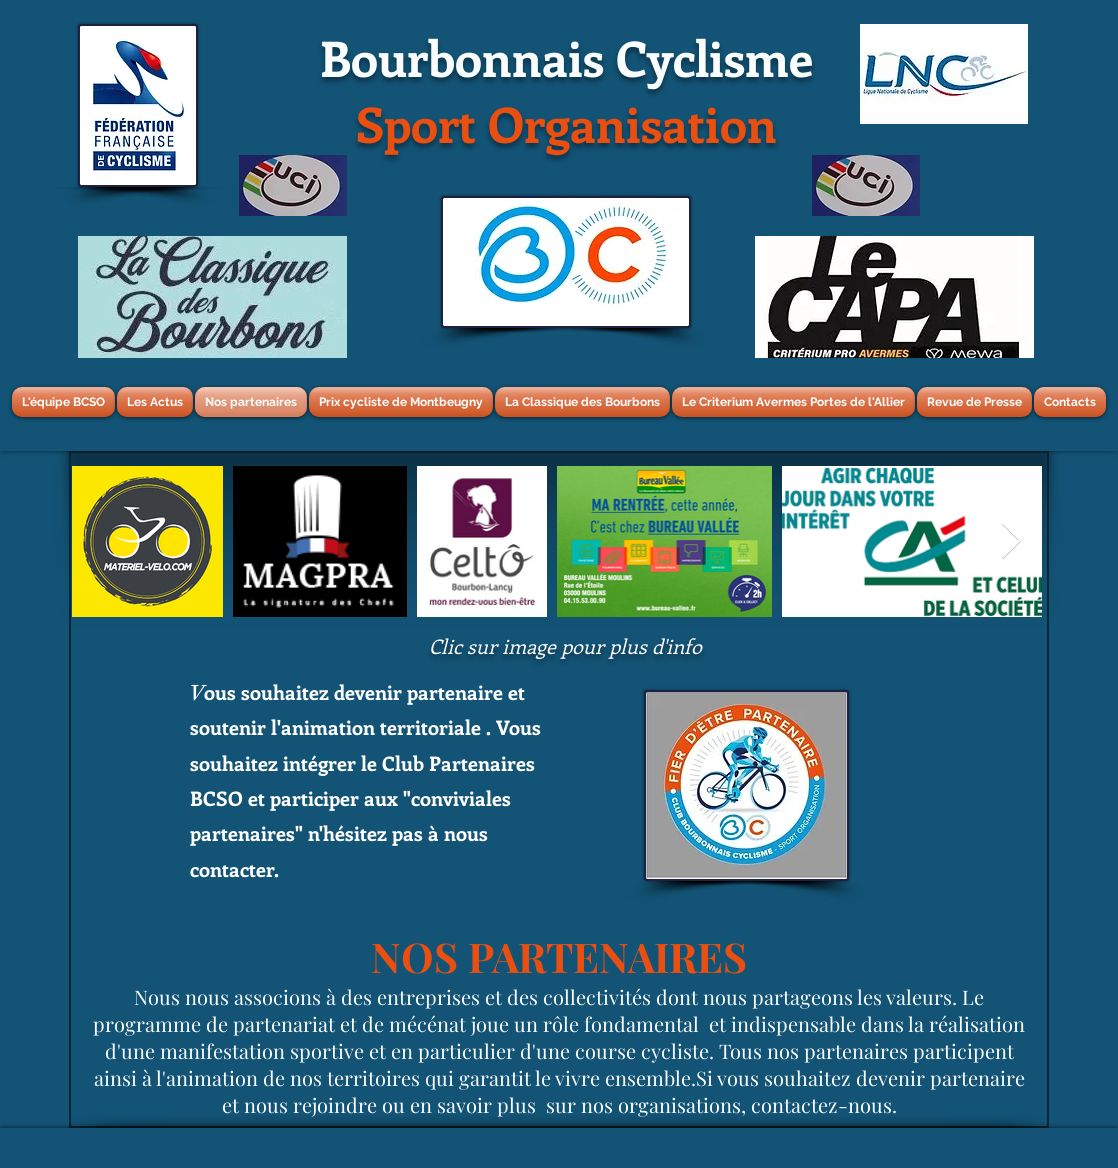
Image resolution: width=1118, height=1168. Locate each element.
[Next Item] (1011, 541)
